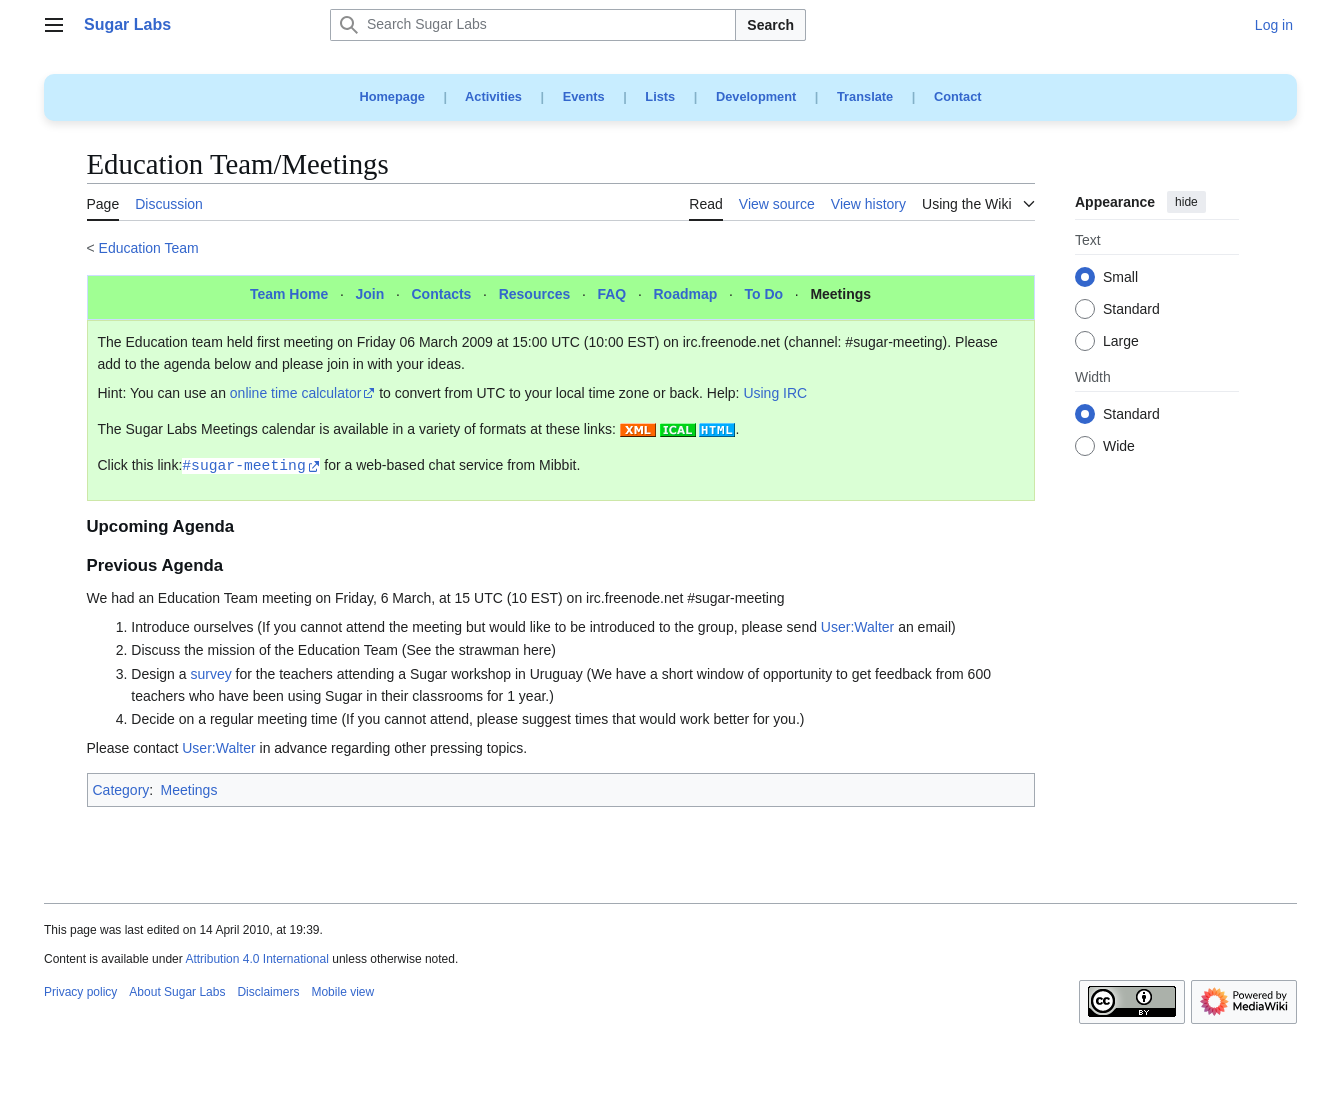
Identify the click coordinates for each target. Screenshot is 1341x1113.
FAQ (611, 294)
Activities (493, 96)
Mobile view (342, 992)
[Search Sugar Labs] (533, 25)
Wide (1119, 447)
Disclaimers (268, 992)
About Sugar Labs (177, 992)
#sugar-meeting (243, 464)
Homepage (391, 96)
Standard (1131, 310)
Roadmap (685, 294)
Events (584, 96)
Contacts (442, 294)
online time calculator (296, 393)
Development (756, 96)
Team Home (289, 294)
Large (1121, 342)
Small (1120, 278)
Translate (865, 96)
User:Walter (857, 627)
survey (210, 674)
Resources (535, 294)
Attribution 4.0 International (256, 959)
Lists (660, 96)
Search (770, 25)
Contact (958, 96)
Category (121, 790)
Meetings (840, 294)
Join (369, 294)
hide (1186, 202)
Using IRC (775, 393)
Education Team (149, 248)
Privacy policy (80, 992)
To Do (764, 294)
